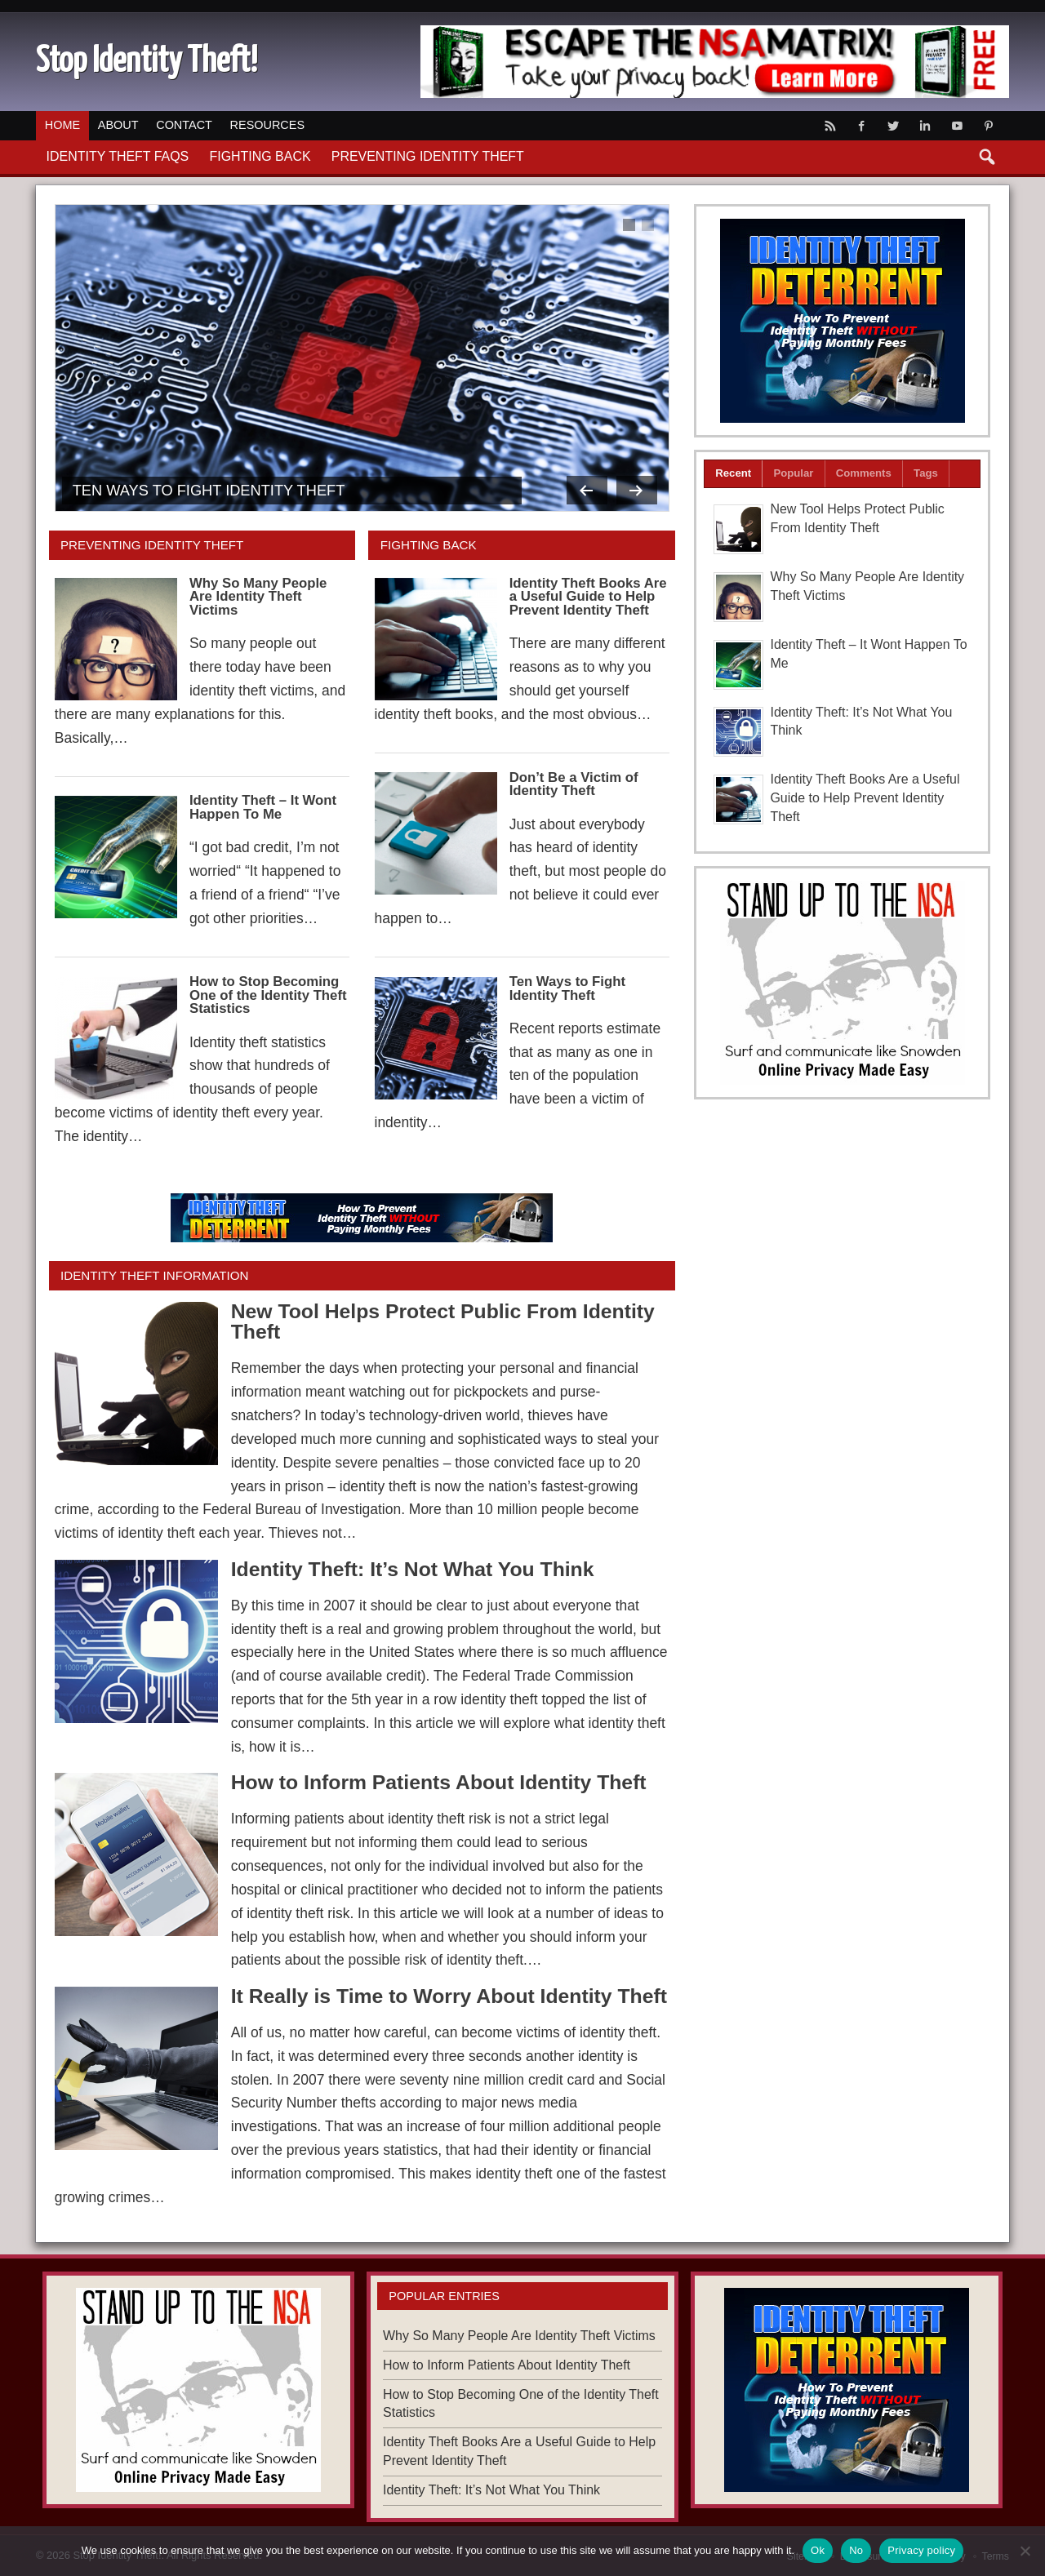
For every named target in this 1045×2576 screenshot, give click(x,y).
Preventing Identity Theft (427, 156)
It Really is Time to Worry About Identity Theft (449, 1996)
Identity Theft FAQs (118, 156)
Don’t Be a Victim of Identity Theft (573, 784)
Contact (184, 124)
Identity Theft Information (154, 1275)
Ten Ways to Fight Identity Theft (209, 490)
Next (636, 490)
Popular (793, 473)
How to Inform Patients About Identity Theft (439, 1782)
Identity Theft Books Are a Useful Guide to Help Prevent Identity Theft (588, 597)
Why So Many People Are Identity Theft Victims (258, 597)
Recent (733, 473)
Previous (587, 490)
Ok (818, 2550)
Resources (267, 124)
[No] (1024, 2551)
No (856, 2550)
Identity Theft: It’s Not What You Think (412, 1569)
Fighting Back (259, 156)
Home (62, 124)
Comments (864, 473)
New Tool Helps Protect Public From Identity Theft (443, 1321)
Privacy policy (921, 2550)
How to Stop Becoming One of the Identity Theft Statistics (268, 995)
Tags (926, 473)
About (118, 124)
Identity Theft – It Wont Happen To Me (262, 807)
